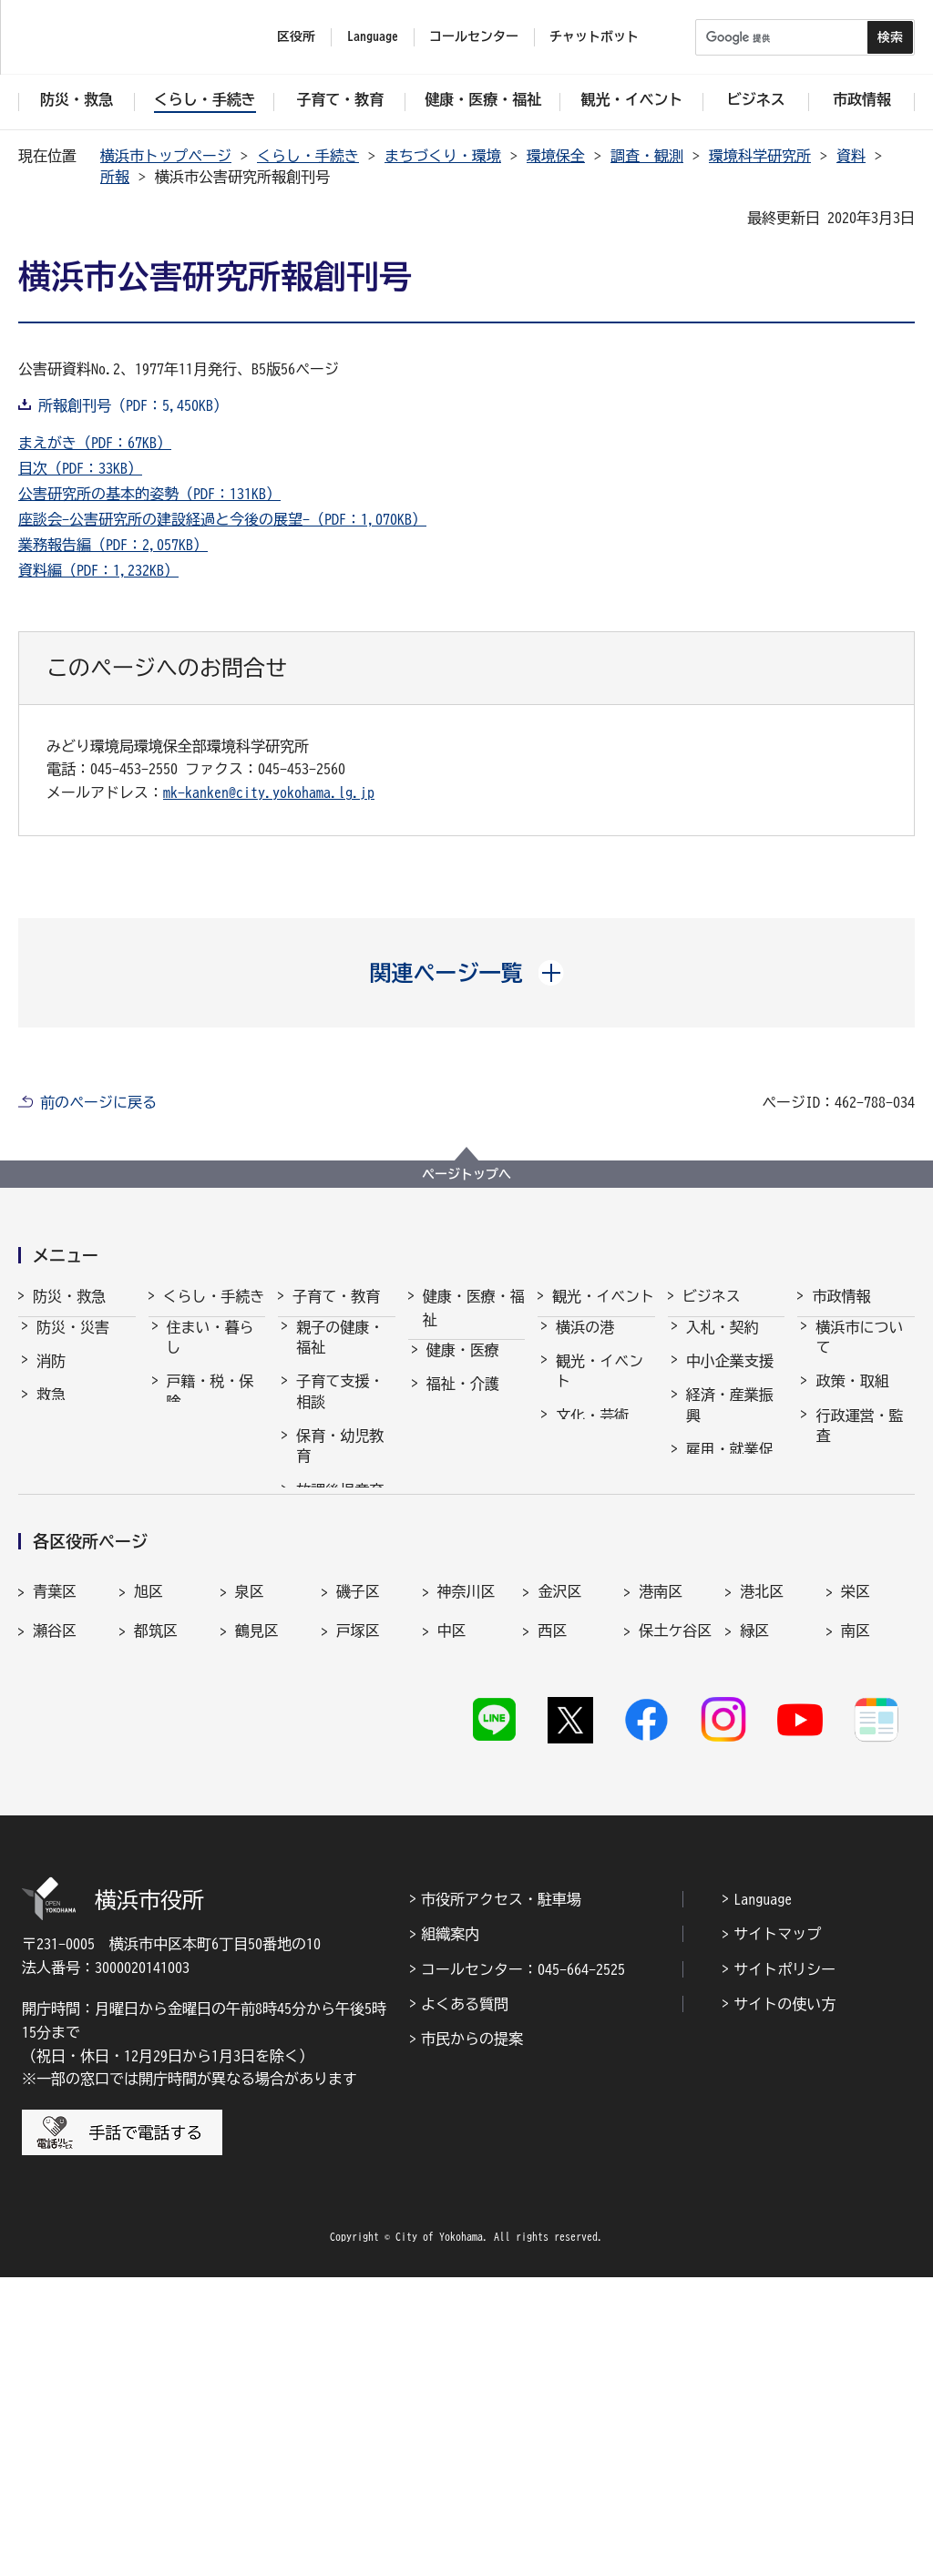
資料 (851, 155)
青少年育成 (332, 1595)
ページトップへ (466, 1174)
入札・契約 (722, 1343)
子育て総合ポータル (340, 1728)
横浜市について (859, 1353)
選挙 (830, 1628)
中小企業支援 (730, 1377)
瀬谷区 (55, 1916)
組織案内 (450, 2232)
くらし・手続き (308, 155)
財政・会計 (851, 1540)
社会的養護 (332, 1683)
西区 (552, 1916)
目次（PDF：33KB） (80, 468)
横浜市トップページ (165, 155)
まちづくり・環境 (442, 155)
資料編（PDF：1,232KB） (98, 570)
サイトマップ (777, 2232)
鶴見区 (257, 1916)
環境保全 (556, 155)
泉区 (249, 1876)
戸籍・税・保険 (210, 1407)
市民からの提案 (472, 2337)
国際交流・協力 (730, 1564)
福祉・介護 (462, 1400)
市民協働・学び (210, 1462)
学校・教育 (332, 1561)
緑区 (754, 1916)
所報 (114, 176)
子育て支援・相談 (340, 1407)
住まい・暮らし (210, 1353)
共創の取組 (722, 1520)
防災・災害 (72, 1343)
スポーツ (585, 1465)
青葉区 (55, 1876)
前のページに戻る (98, 1102)
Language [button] (372, 36)
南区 (855, 1916)
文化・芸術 (592, 1432)
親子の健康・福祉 (340, 1353)
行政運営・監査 (859, 1442)
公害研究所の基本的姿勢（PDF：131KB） (149, 493)
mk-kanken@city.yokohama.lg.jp (268, 792)
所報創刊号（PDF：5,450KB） (133, 405)
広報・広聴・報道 (859, 1585)
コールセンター (473, 36)
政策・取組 (851, 1397)
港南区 (660, 1876)
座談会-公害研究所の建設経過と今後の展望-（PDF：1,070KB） (222, 519)
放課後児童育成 (340, 1516)
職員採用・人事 (859, 1495)
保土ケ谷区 (675, 1916)
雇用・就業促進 (730, 1475)
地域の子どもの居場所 (340, 1638)
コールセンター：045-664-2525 (523, 2268)
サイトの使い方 (784, 2302)
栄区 (855, 1876)
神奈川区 (466, 1876)
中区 (451, 1916)
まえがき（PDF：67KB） (94, 442)
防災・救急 (69, 1296)
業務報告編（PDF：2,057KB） (113, 544)
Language (762, 2198)
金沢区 (559, 1876)
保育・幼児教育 (340, 1462)
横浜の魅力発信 (599, 1509)
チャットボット (594, 36)
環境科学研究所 (760, 155)
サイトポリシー (784, 2268)
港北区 (762, 1876)
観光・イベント (603, 1296)
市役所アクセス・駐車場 (501, 2198)
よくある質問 (464, 2302)
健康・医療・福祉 (474, 1308)
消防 (51, 1377)
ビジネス (711, 1296)
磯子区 (358, 1876)
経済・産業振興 (730, 1421)
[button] (467, 973)
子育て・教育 (336, 1296)
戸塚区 (358, 1916)
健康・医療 (462, 1366)
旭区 (148, 1876)
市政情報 (841, 1296)
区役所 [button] (296, 36)
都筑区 (156, 1916)
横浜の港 (585, 1343)
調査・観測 (646, 155)
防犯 (51, 1445)
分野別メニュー (730, 1618)
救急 (51, 1411)
